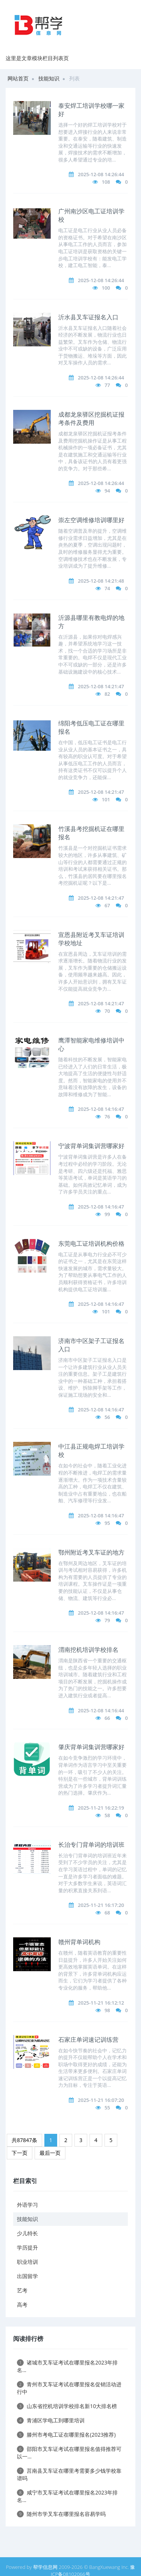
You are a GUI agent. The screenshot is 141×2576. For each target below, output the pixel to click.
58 (107, 1815)
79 (107, 1620)
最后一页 (50, 2152)
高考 (22, 2304)
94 (107, 490)
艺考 (22, 2290)
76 (107, 1116)
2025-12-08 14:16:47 (101, 1109)
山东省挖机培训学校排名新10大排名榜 (67, 2406)
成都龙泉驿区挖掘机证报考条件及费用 (91, 418)
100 (106, 287)
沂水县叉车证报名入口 (88, 317)
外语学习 (27, 2204)
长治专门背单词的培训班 (91, 1844)
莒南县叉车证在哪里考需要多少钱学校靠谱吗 (69, 2474)
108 (106, 181)
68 (107, 1912)
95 (107, 1523)
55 (107, 2107)
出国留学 (27, 2276)
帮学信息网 (45, 2567)
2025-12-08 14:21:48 (101, 580)
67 (107, 905)
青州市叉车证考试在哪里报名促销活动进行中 (69, 2388)
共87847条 (24, 2140)
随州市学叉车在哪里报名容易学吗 (61, 2513)
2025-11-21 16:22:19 (101, 1807)
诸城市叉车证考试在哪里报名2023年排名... (67, 2366)
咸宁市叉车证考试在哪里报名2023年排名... (67, 2496)
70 (107, 1011)
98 (107, 2010)
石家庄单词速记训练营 (88, 2039)
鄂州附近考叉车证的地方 (91, 1552)
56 (107, 1417)
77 (107, 385)
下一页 (19, 2152)
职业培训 (27, 2261)
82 (107, 693)
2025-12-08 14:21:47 (101, 686)
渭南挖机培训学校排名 (88, 1649)
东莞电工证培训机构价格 (91, 1243)
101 (106, 799)
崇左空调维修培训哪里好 (91, 520)
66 (107, 1718)
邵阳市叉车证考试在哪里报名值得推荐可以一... (69, 2452)
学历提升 (27, 2247)
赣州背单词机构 (79, 1942)
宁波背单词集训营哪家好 (91, 1146)
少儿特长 (27, 2233)
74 (107, 588)
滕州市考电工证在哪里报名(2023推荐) (66, 2434)
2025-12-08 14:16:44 (101, 1710)
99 (107, 1214)
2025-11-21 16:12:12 (101, 2002)
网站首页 (18, 78)
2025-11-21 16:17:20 (101, 1905)
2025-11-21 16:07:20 (101, 2100)
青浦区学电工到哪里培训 (51, 2420)
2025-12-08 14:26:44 (101, 174)
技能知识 (48, 78)
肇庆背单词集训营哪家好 (91, 1747)
